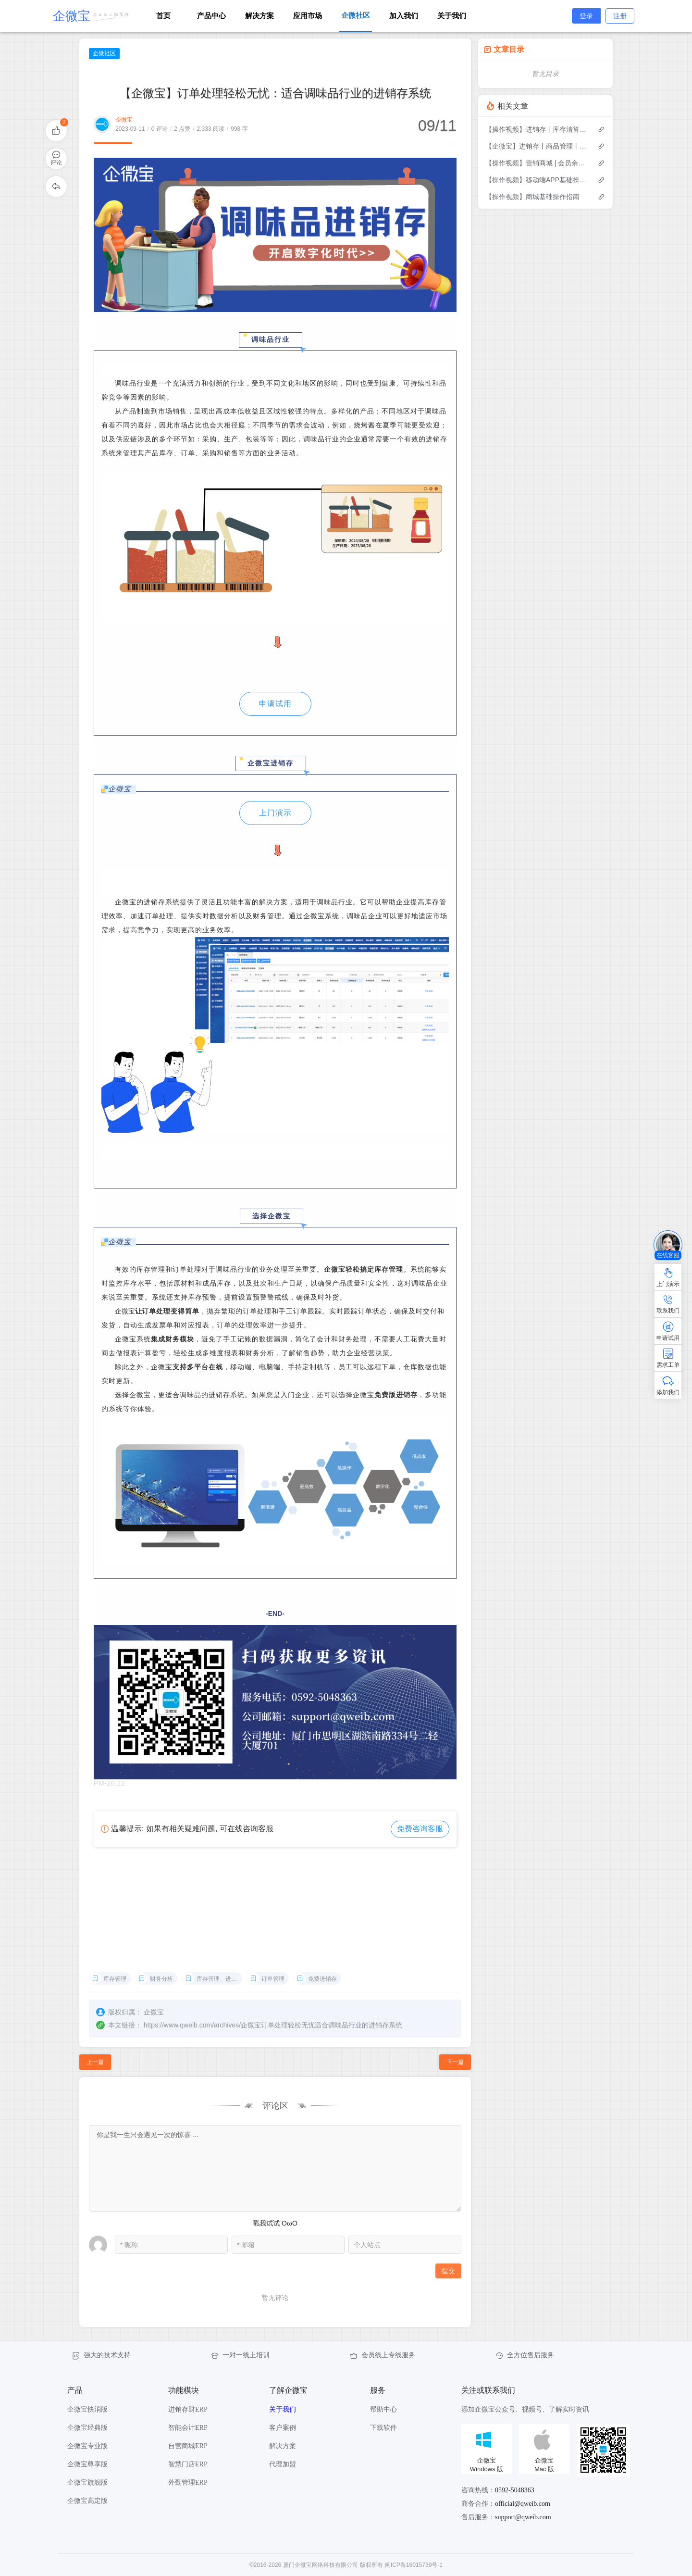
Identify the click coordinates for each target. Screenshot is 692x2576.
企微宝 (124, 119)
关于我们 (451, 16)
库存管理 (114, 1979)
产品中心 (211, 16)
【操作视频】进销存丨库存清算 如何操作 (536, 129)
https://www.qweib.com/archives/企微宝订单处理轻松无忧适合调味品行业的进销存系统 (273, 2025)
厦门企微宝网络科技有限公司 (320, 2565)
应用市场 (307, 16)
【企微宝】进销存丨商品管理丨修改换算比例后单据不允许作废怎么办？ (536, 146)
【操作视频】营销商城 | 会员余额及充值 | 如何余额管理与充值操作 (536, 163)
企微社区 (104, 53)
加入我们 (403, 16)
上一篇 (95, 2062)
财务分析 (161, 1979)
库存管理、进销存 (219, 1979)
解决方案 (259, 16)
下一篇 (455, 2062)
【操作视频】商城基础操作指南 (532, 196)
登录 (586, 16)
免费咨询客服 (420, 1829)
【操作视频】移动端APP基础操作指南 (536, 180)
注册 (620, 16)
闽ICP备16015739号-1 (414, 2565)
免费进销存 (322, 1979)
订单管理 (272, 1979)
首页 (163, 16)
